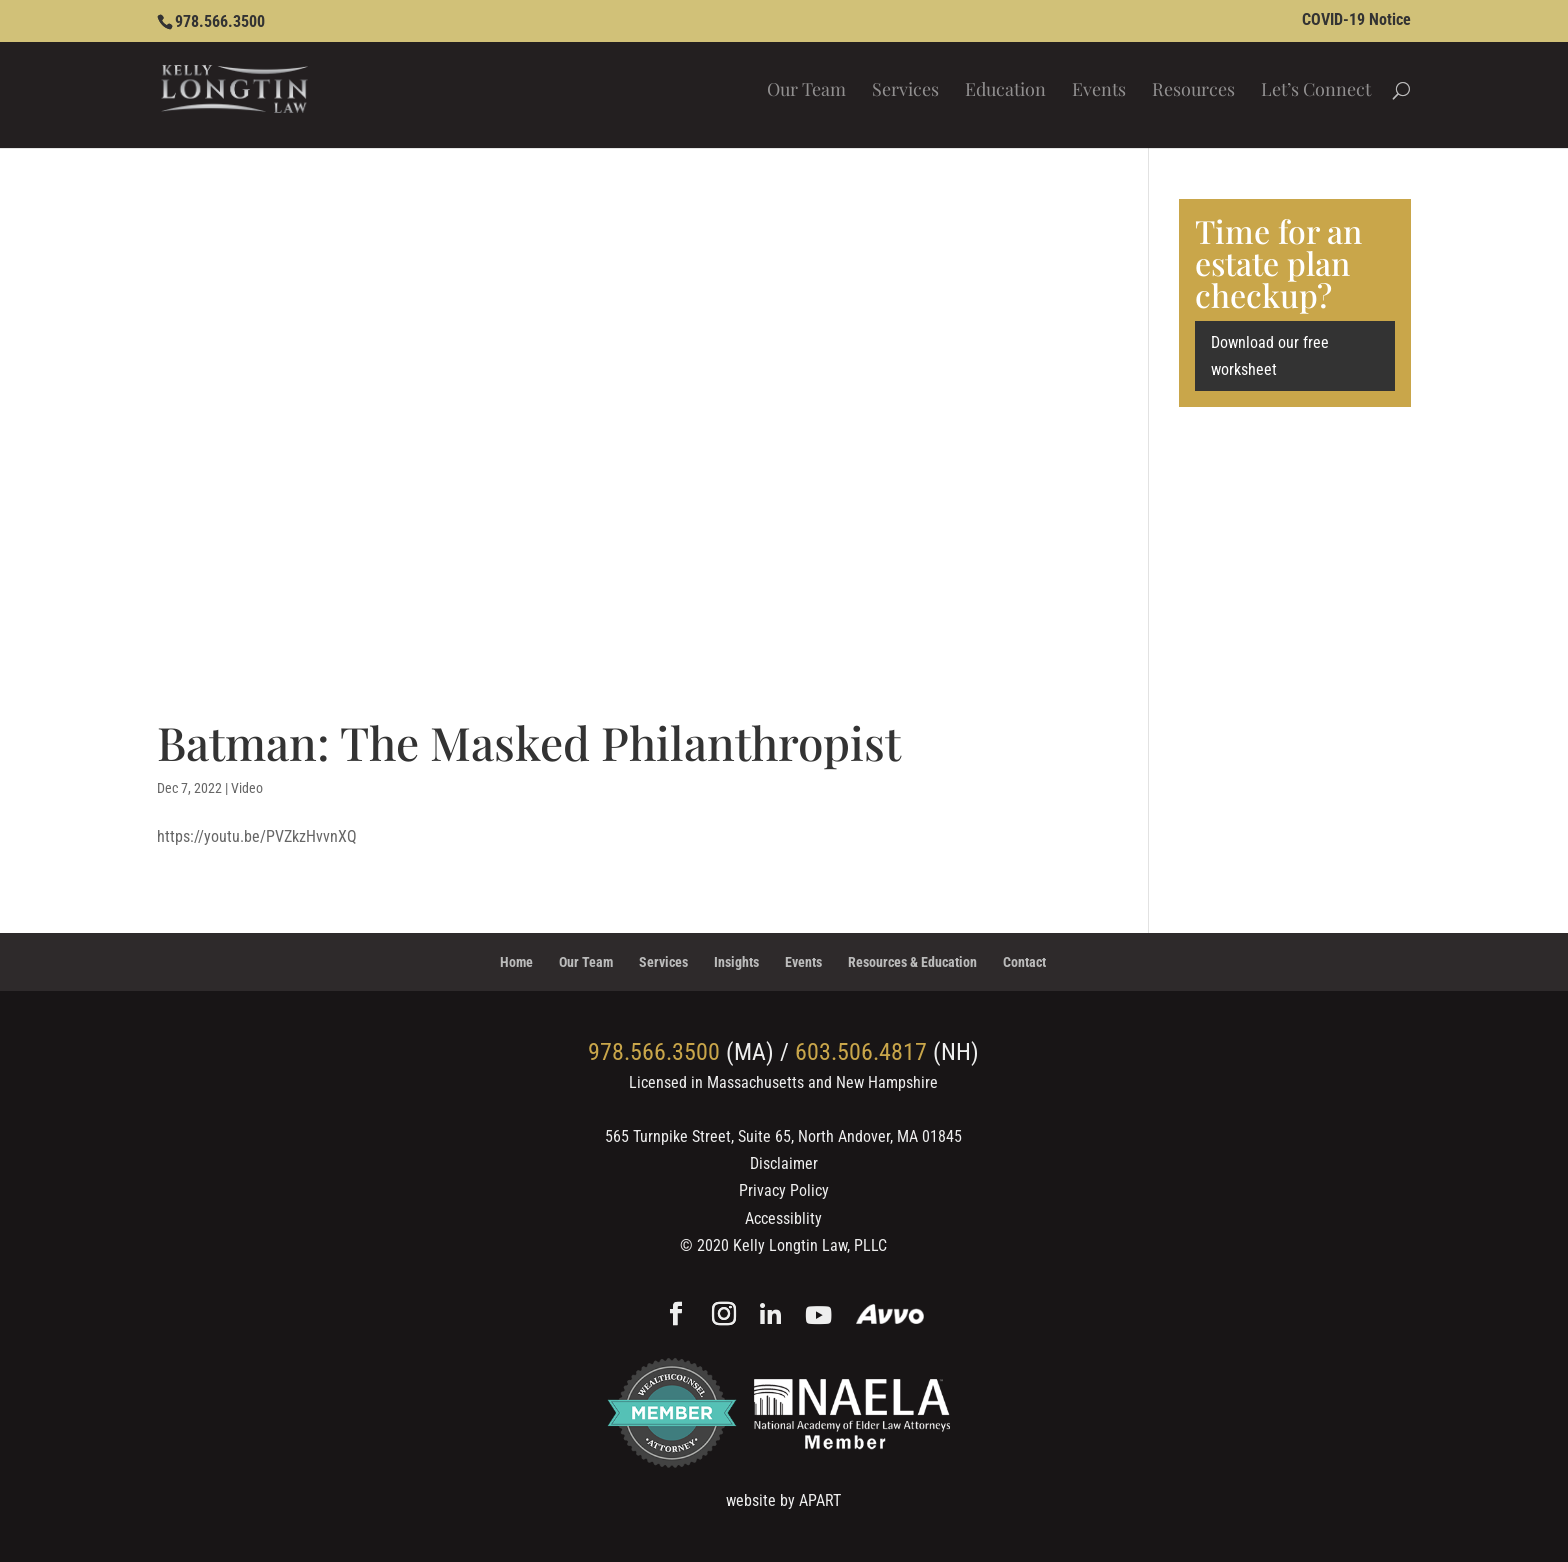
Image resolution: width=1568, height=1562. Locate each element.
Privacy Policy (784, 1190)
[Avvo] (890, 1316)
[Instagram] (724, 1316)
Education (1005, 91)
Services (905, 91)
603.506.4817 (861, 1052)
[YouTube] (818, 1316)
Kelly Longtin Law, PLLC (810, 1245)
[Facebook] (676, 1316)
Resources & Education (912, 962)
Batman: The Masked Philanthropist (529, 742)
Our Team (806, 91)
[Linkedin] (770, 1316)
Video (247, 788)
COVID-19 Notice (1356, 20)
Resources (1193, 91)
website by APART (783, 1500)
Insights (736, 962)
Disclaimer (784, 1163)
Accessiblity (783, 1218)
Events (1099, 91)
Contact (1024, 962)
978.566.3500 (220, 21)
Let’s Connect (1316, 91)
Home (516, 962)
